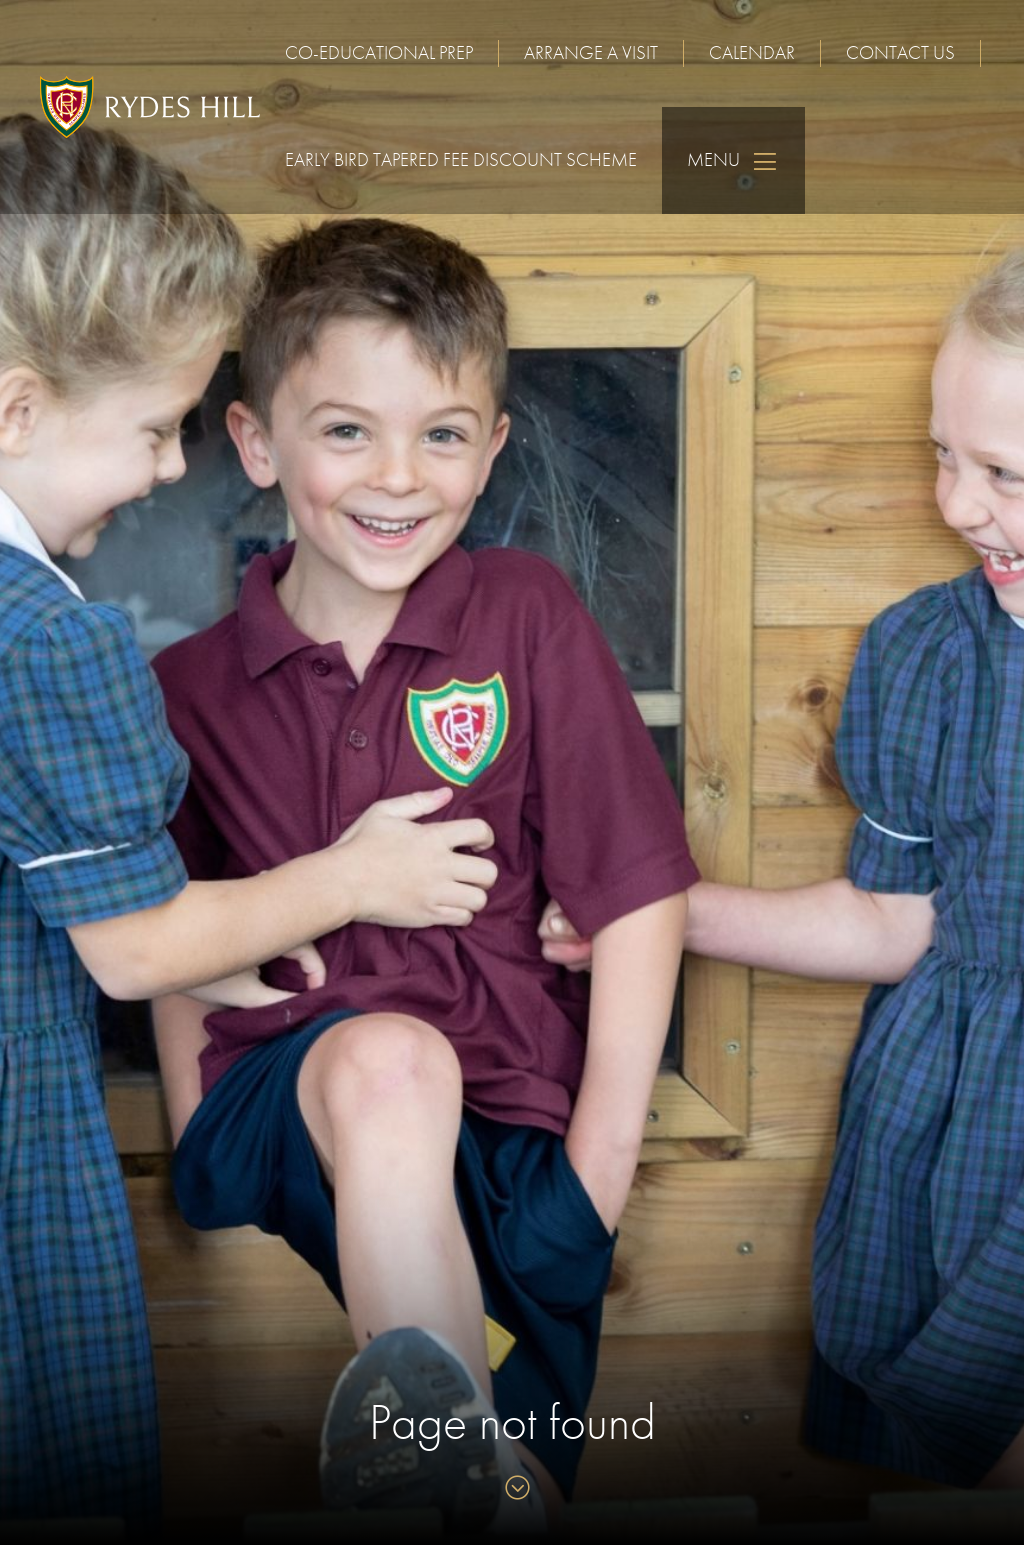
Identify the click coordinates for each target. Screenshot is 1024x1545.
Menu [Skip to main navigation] (733, 160)
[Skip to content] (512, 1489)
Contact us (900, 52)
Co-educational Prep (379, 52)
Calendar (752, 52)
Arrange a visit (591, 52)
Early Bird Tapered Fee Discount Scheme (461, 159)
